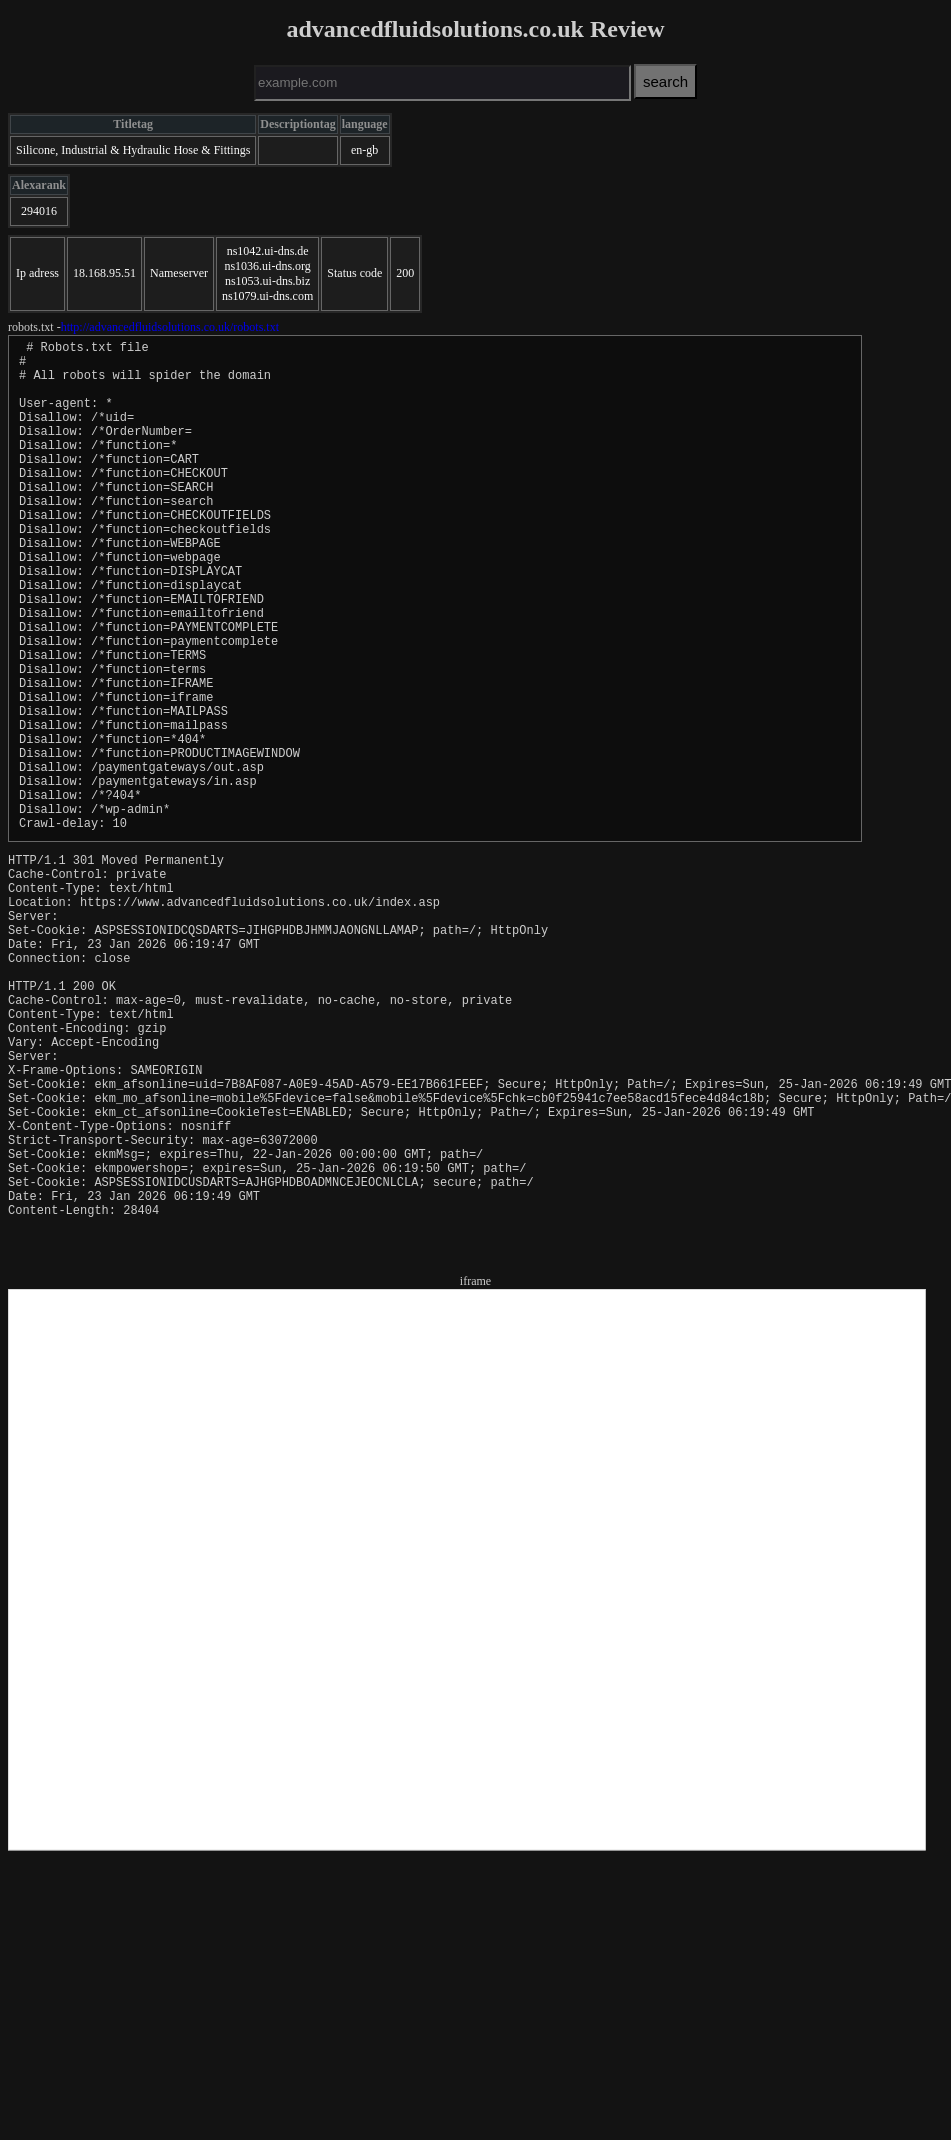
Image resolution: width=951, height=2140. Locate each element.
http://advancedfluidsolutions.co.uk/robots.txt (170, 327)
